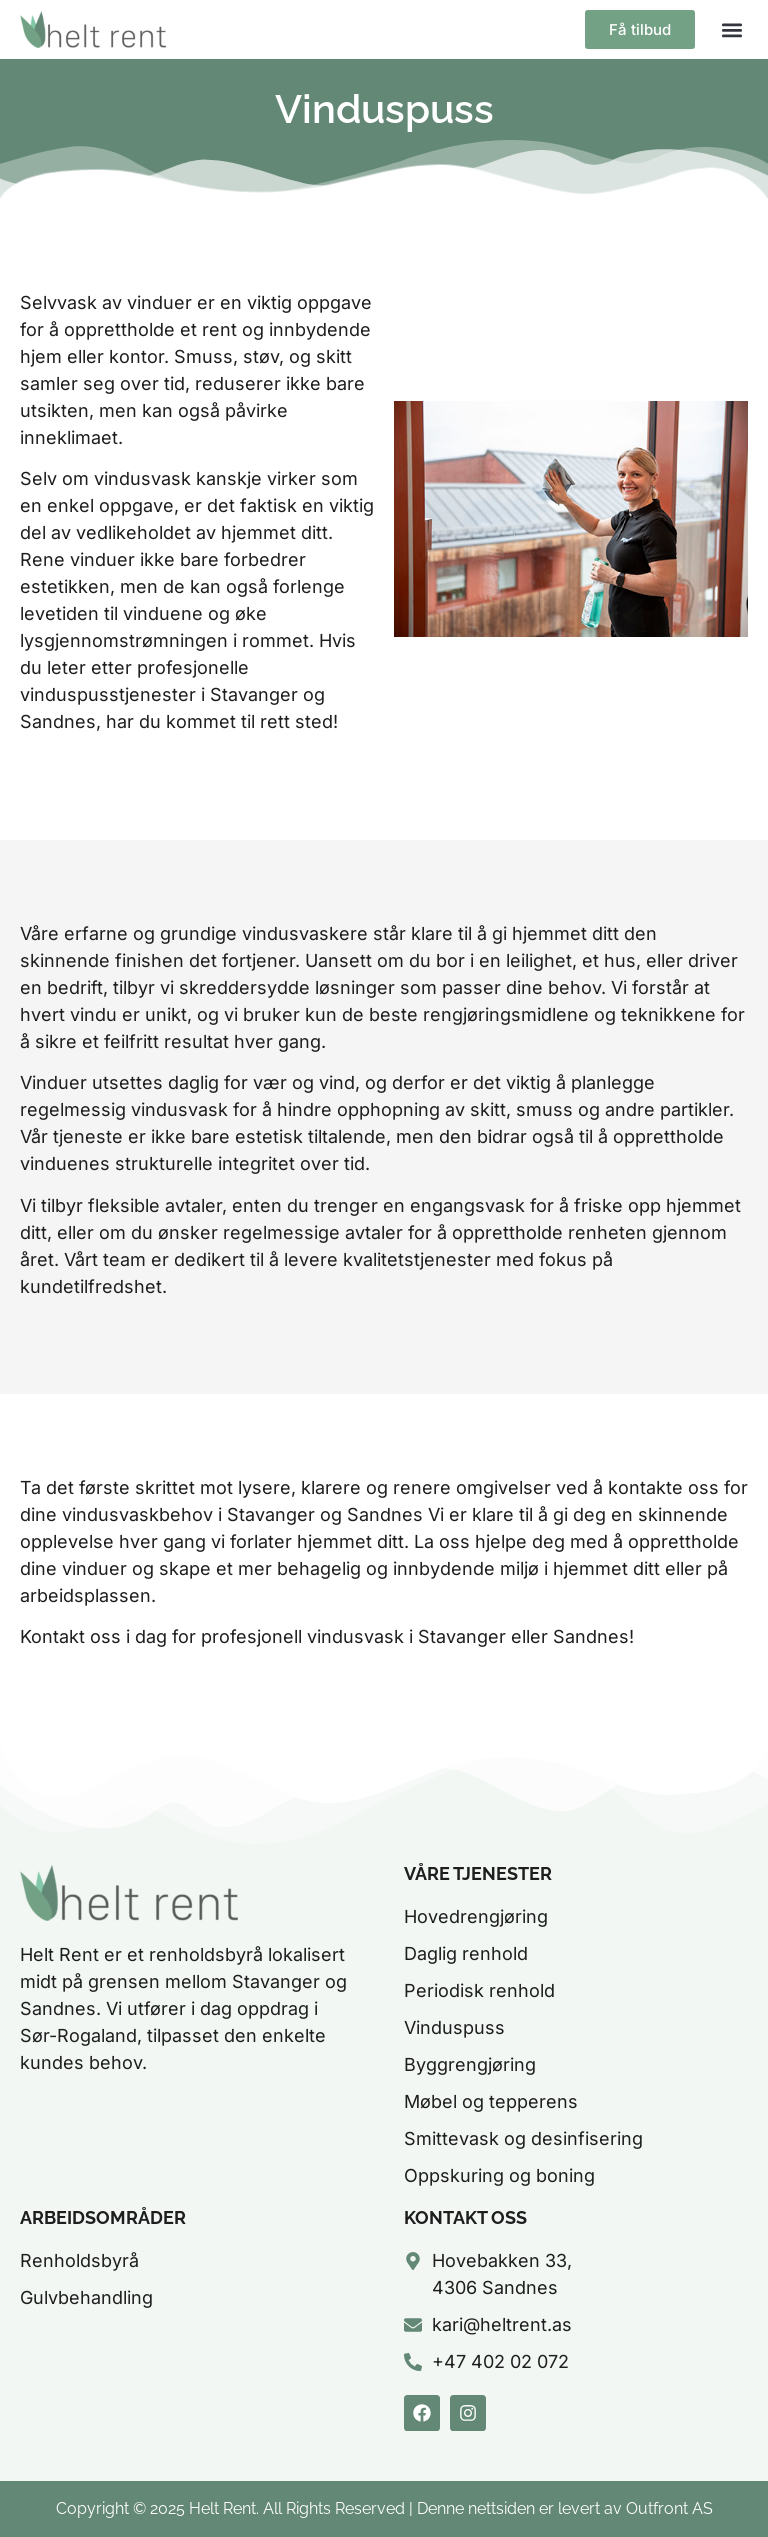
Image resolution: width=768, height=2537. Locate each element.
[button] (731, 29)
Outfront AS (669, 2508)
